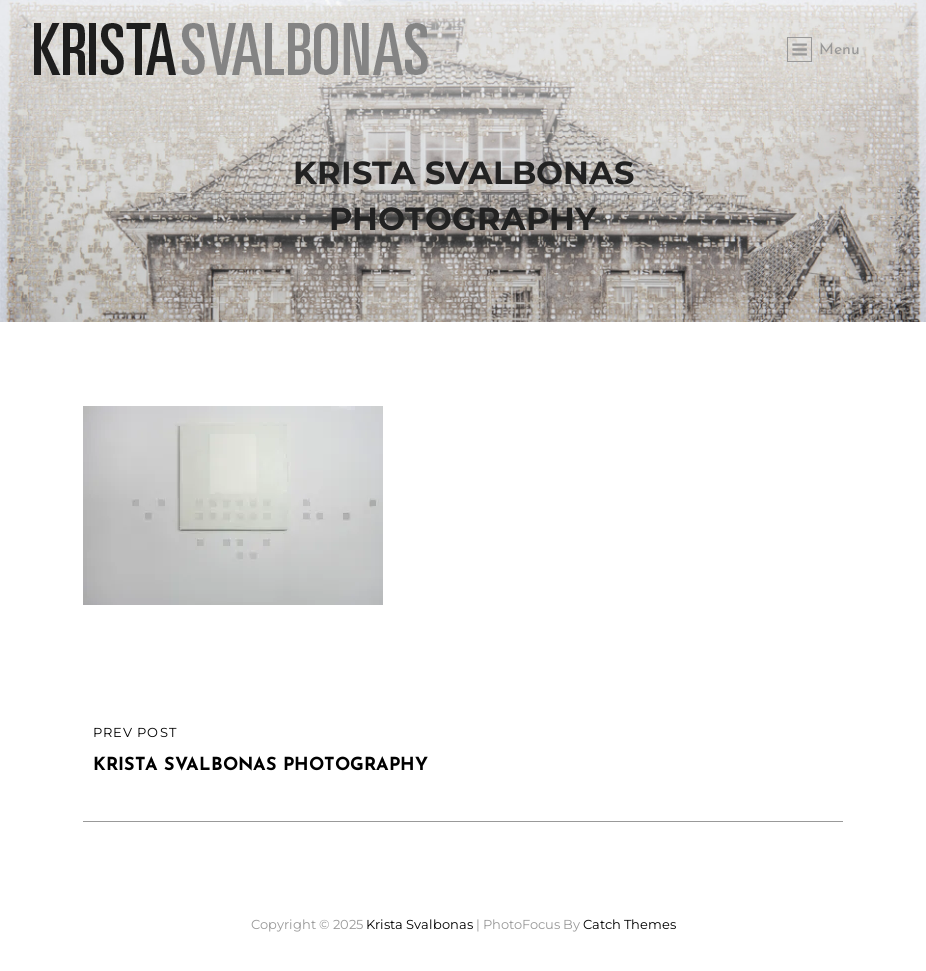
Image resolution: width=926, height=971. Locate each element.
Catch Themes (629, 924)
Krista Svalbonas (419, 924)
